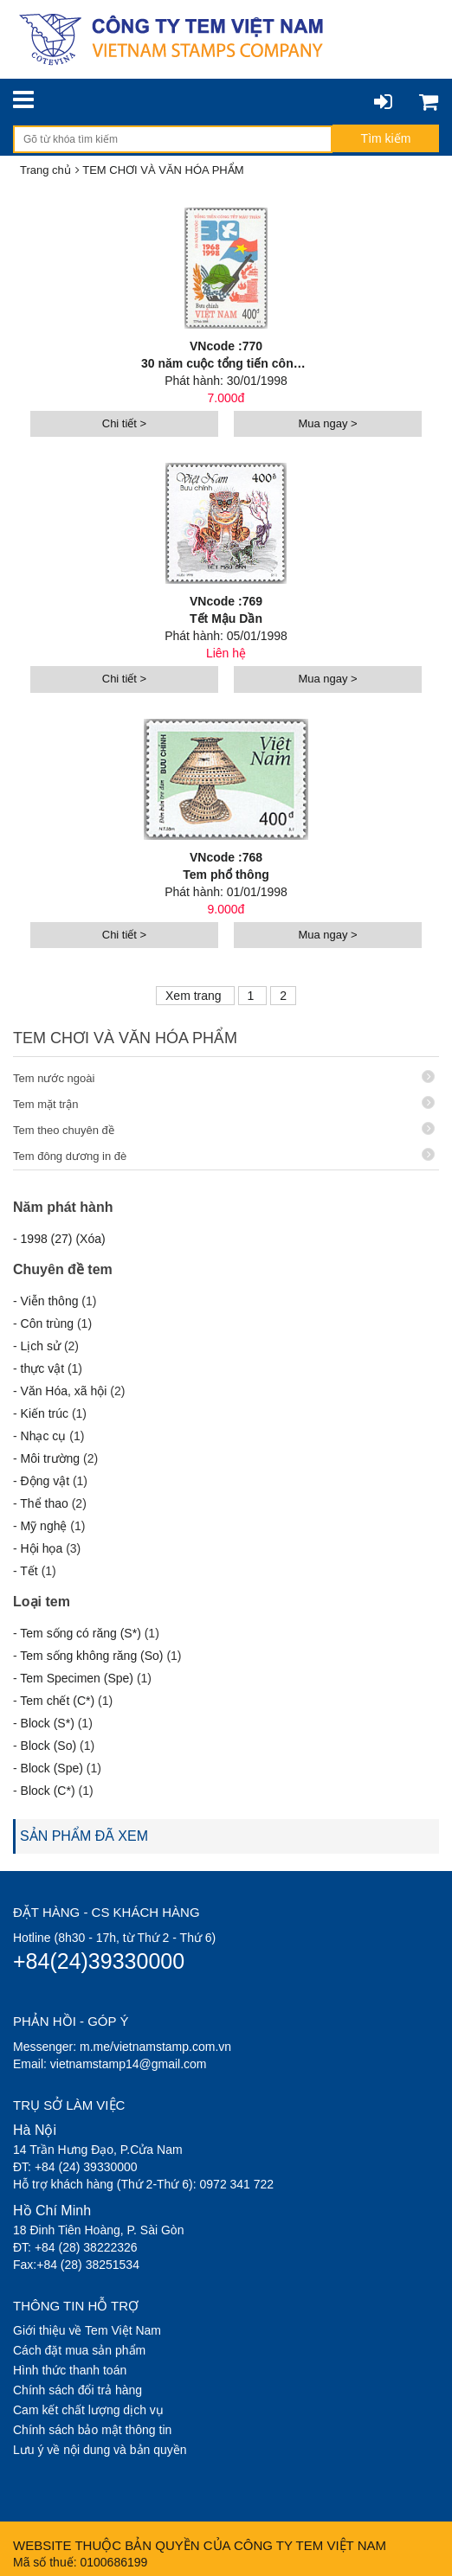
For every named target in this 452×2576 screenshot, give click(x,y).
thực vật (42, 1368)
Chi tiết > (124, 423)
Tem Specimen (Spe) (76, 1678)
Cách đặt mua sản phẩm (79, 2350)
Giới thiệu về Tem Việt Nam (87, 2330)
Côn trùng (47, 1323)
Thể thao (44, 1503)
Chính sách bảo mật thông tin (92, 2430)
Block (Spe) (52, 1768)
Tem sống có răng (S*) (80, 1633)
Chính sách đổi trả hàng (77, 2390)
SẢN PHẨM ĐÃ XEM (84, 1836)
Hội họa (42, 1548)
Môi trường (51, 1458)
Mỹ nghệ (44, 1526)
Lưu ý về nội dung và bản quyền (100, 2450)
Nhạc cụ (44, 1436)
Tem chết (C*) (57, 1701)
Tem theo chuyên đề (224, 1129)
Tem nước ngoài (224, 1077)
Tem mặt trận (224, 1103)
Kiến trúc (44, 1413)
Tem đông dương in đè (224, 1155)
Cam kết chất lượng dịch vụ (88, 2410)
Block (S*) (47, 1723)
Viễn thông (50, 1301)
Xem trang (194, 996)
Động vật (45, 1481)
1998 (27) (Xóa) (63, 1239)
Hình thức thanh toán (69, 2370)
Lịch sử (41, 1346)
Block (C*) (48, 1790)
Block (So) (49, 1746)
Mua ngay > (327, 423)
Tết (28, 1571)
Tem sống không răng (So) (91, 1656)
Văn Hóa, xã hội (64, 1391)
